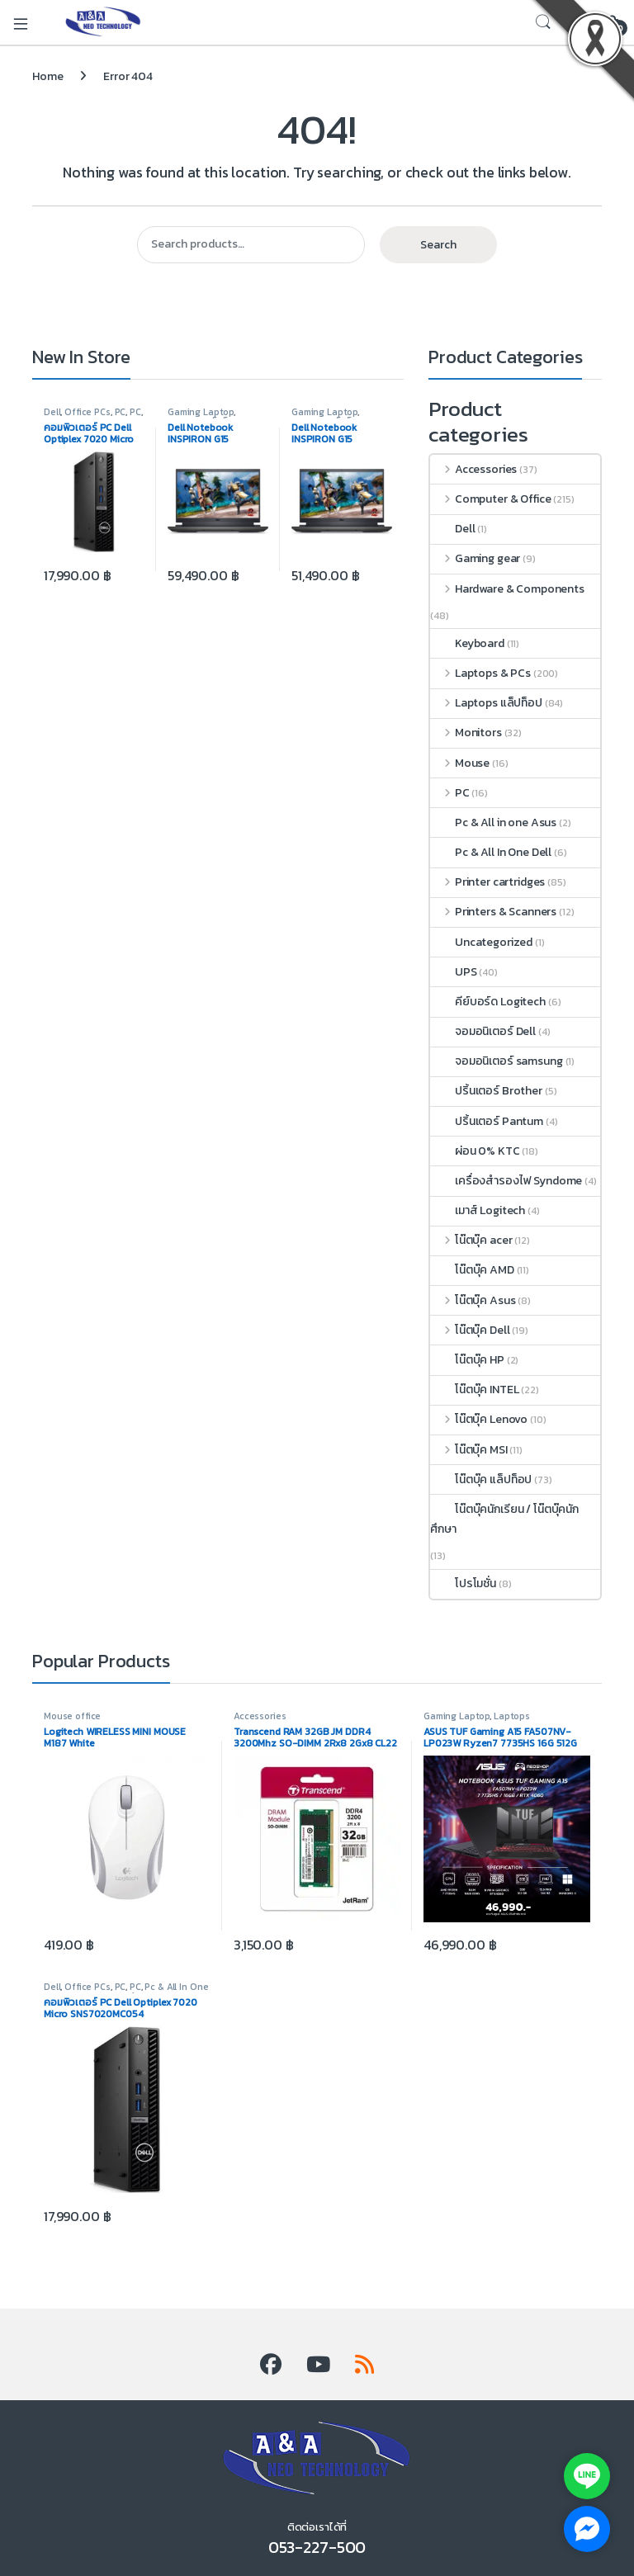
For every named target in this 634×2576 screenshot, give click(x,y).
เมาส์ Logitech (477, 1210)
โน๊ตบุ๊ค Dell (469, 1330)
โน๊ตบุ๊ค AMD (472, 1270)
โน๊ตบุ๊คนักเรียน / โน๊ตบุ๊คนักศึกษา (504, 1519)
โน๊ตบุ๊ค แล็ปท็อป (481, 1479)
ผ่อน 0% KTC (475, 1151)
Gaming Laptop (201, 411)
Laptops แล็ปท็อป (486, 702)
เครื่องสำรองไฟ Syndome (506, 1180)
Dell (52, 411)
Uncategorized (481, 942)
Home (47, 76)
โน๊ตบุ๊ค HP (467, 1359)
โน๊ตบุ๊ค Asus (472, 1300)
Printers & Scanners (493, 911)
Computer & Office (490, 499)
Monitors (466, 732)
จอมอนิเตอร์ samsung (496, 1061)
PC (120, 411)
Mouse (460, 763)
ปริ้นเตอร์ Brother (486, 1090)
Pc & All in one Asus (493, 822)
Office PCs (87, 411)
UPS (453, 972)
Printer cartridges (487, 882)
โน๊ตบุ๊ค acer (471, 1240)
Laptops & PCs (480, 673)
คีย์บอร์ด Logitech (488, 1001)
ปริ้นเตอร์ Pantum (486, 1121)
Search (438, 244)
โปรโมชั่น (463, 1583)
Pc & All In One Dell (490, 852)
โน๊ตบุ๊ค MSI (469, 1449)
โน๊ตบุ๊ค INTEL (474, 1389)
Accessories (473, 469)
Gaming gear (475, 558)
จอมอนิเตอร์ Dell (483, 1031)
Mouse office (72, 1716)
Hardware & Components (507, 589)
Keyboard (467, 643)
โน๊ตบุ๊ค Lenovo (479, 1419)
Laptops (512, 1716)
